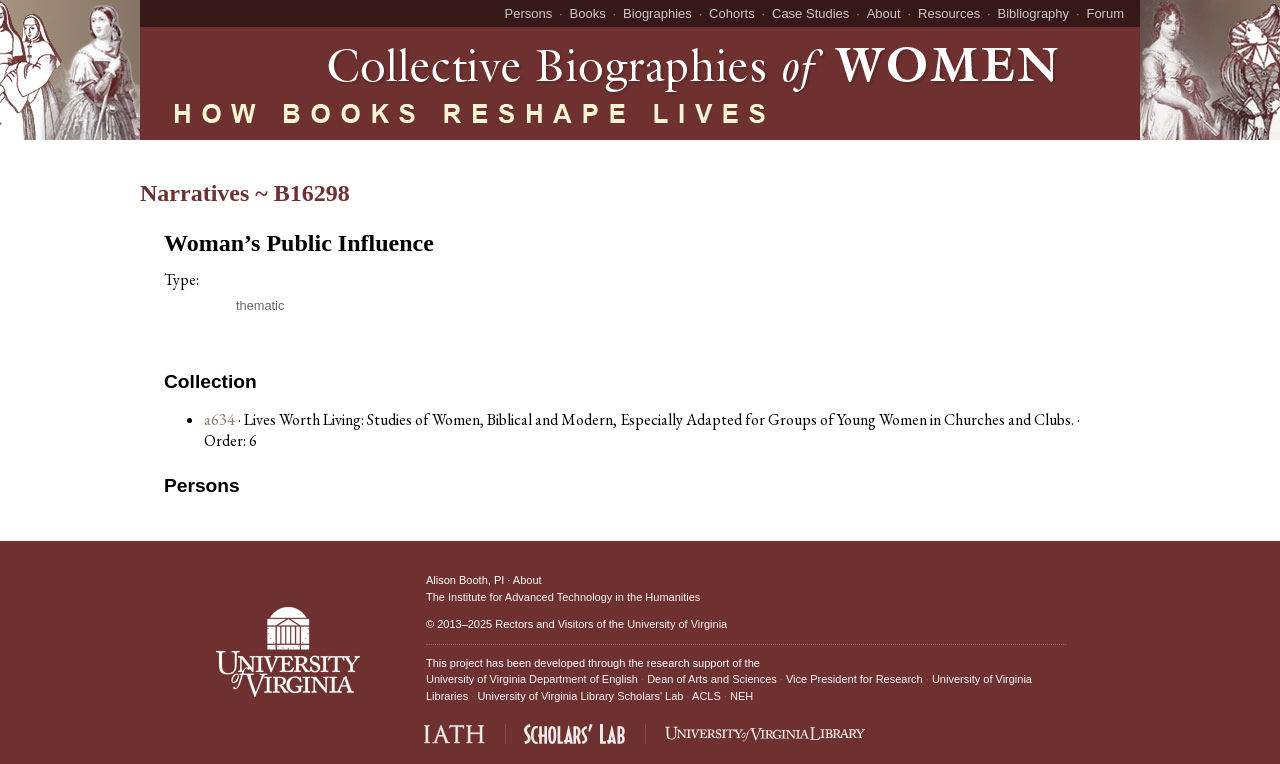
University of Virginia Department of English (532, 679)
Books (588, 13)
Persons (529, 13)
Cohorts (732, 13)
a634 (219, 419)
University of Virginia (677, 624)
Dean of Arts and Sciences (712, 679)
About (884, 13)
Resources (949, 13)
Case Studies (810, 13)
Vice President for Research (854, 679)
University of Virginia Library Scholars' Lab (580, 696)
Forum (1105, 13)
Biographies (657, 13)
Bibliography (1034, 13)
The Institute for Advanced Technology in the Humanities (563, 597)
